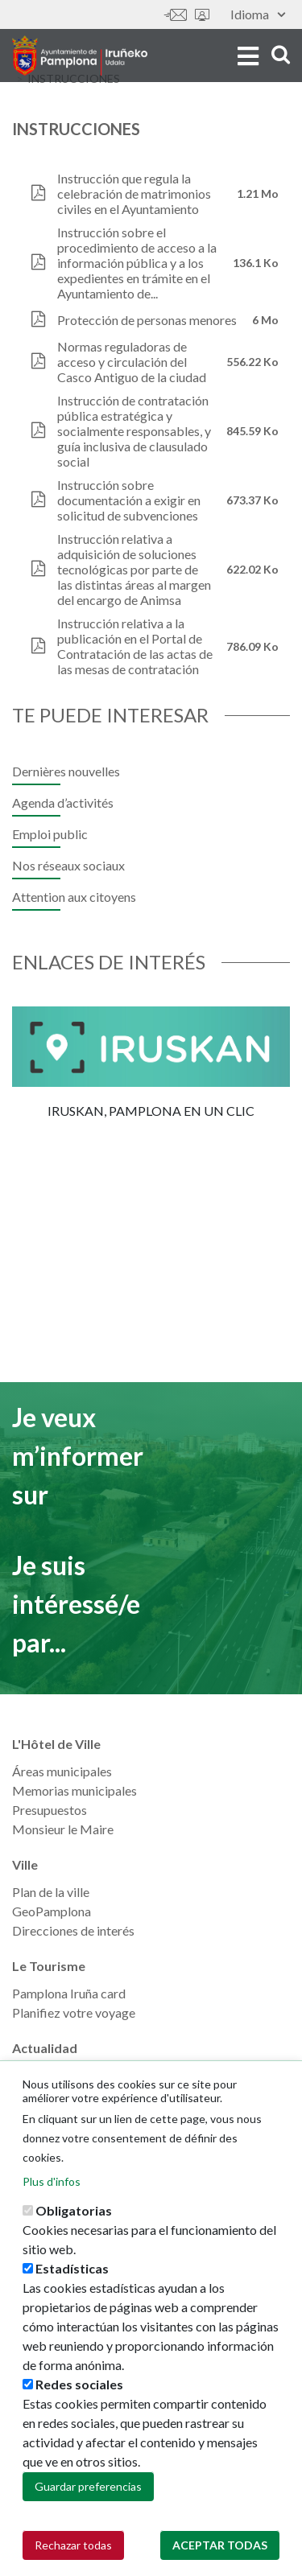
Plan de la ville (50, 1891)
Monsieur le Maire (63, 1829)
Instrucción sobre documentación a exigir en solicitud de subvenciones (129, 500)
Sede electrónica (202, 15)
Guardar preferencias (88, 2487)
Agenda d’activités (63, 802)
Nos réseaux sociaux (68, 865)
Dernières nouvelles (66, 771)
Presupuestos (49, 1809)
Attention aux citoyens (74, 896)
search (280, 54)
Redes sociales (79, 2385)
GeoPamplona (51, 1911)
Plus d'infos (52, 2182)
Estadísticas (72, 2269)
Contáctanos (175, 15)
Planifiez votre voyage (73, 2012)
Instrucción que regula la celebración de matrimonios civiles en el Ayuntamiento (134, 193)
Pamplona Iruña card (69, 1993)
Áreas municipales (62, 1771)
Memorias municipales (74, 1790)
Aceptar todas (219, 2546)
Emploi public (50, 834)
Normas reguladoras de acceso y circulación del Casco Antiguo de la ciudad (131, 362)
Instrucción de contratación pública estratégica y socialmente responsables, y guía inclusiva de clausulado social (134, 431)
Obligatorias (73, 2211)
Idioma (257, 14)
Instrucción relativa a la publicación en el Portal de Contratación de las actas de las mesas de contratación (135, 646)
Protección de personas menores (147, 319)
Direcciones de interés (73, 1930)
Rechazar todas (73, 2546)
